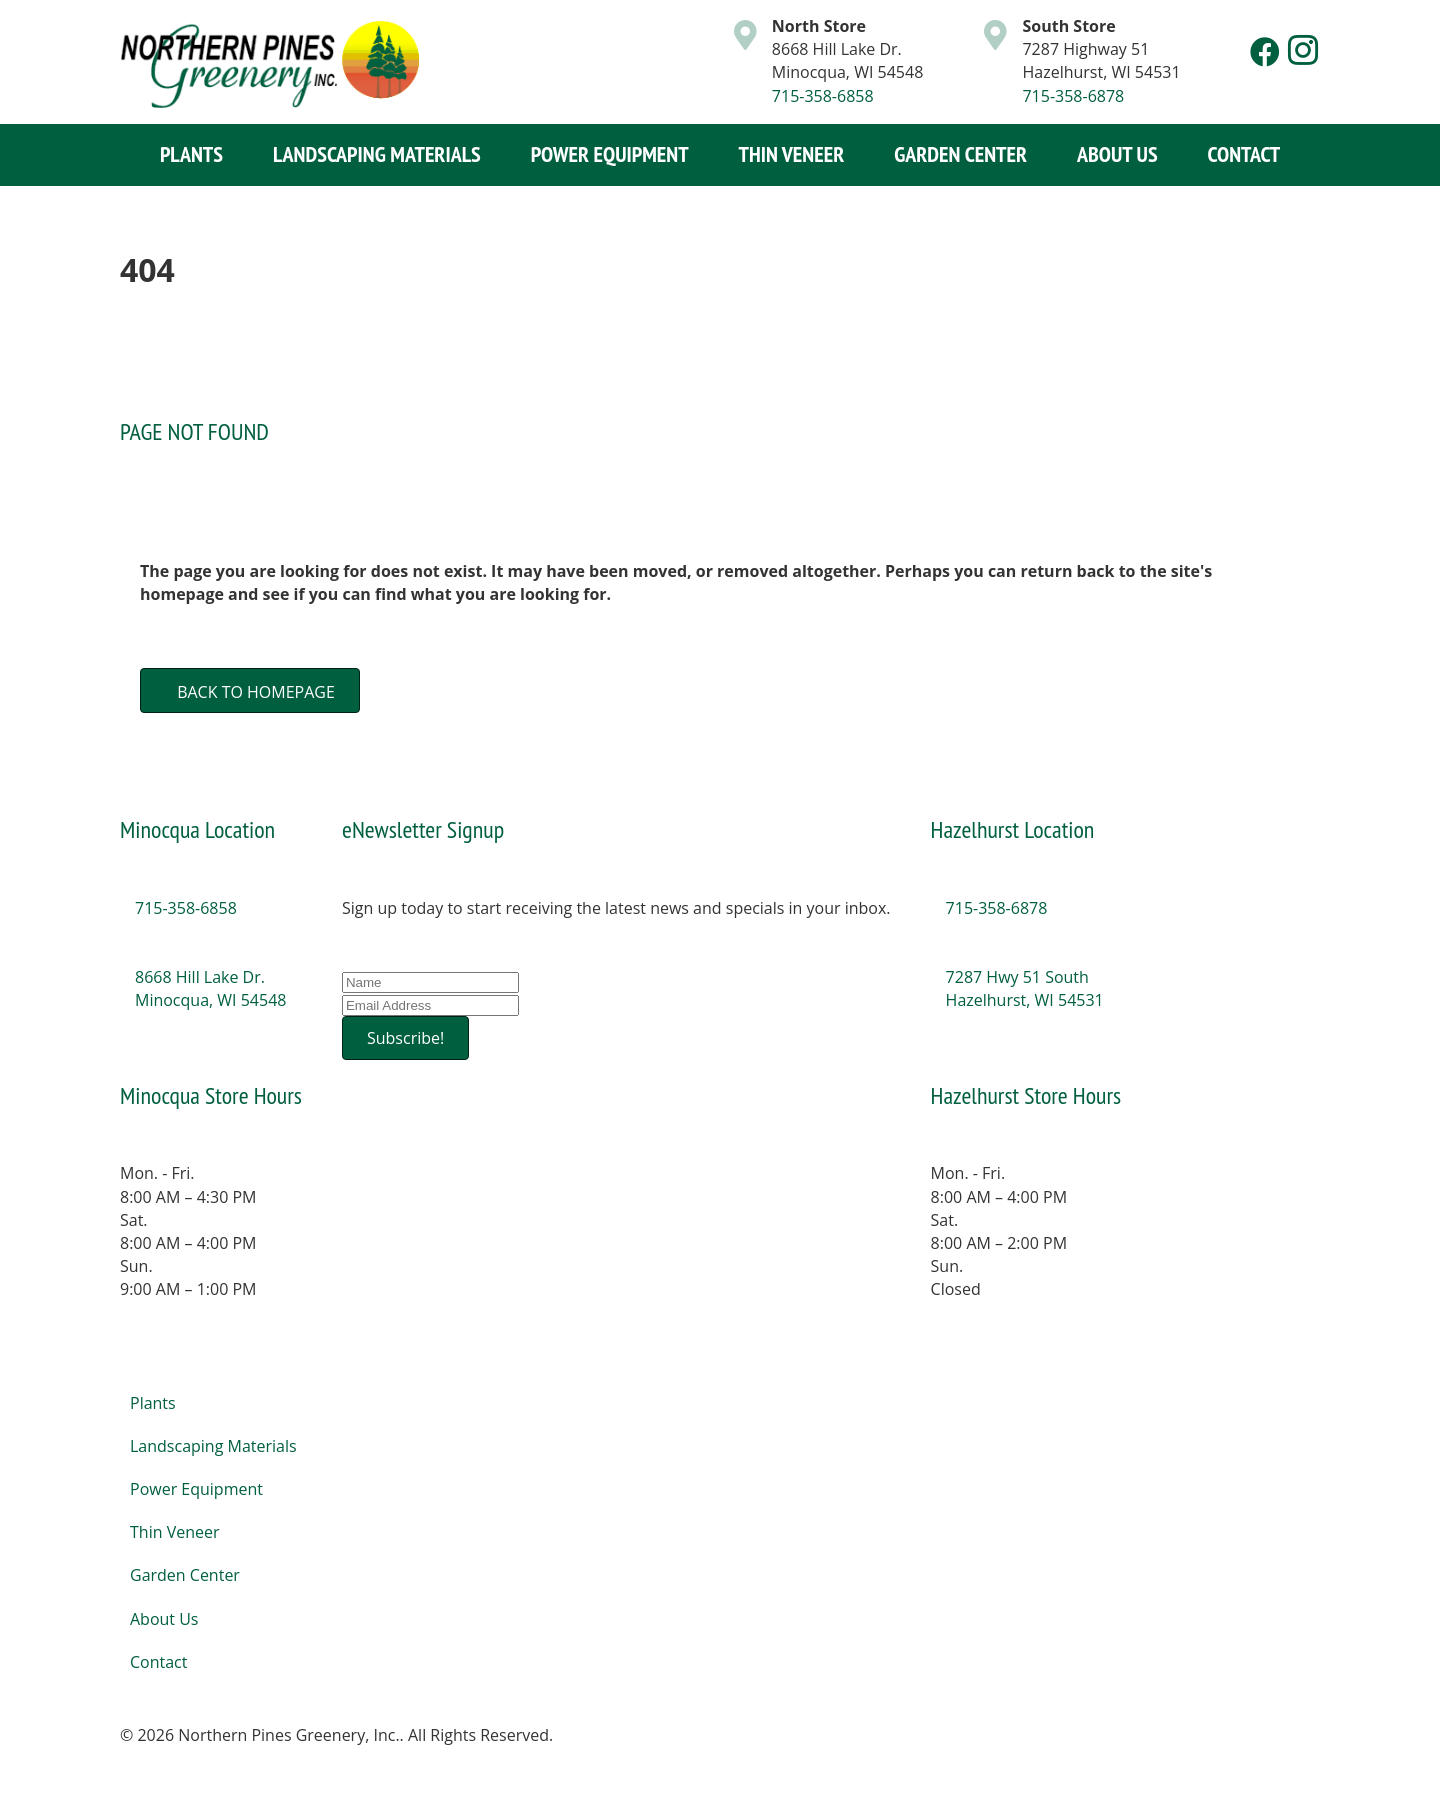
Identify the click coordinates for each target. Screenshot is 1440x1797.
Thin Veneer (792, 154)
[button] (1265, 52)
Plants (191, 154)
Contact (1244, 154)
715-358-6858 (823, 96)
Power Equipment (610, 154)
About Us (1117, 154)
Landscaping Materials (377, 154)
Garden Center (960, 154)
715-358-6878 (1073, 96)
